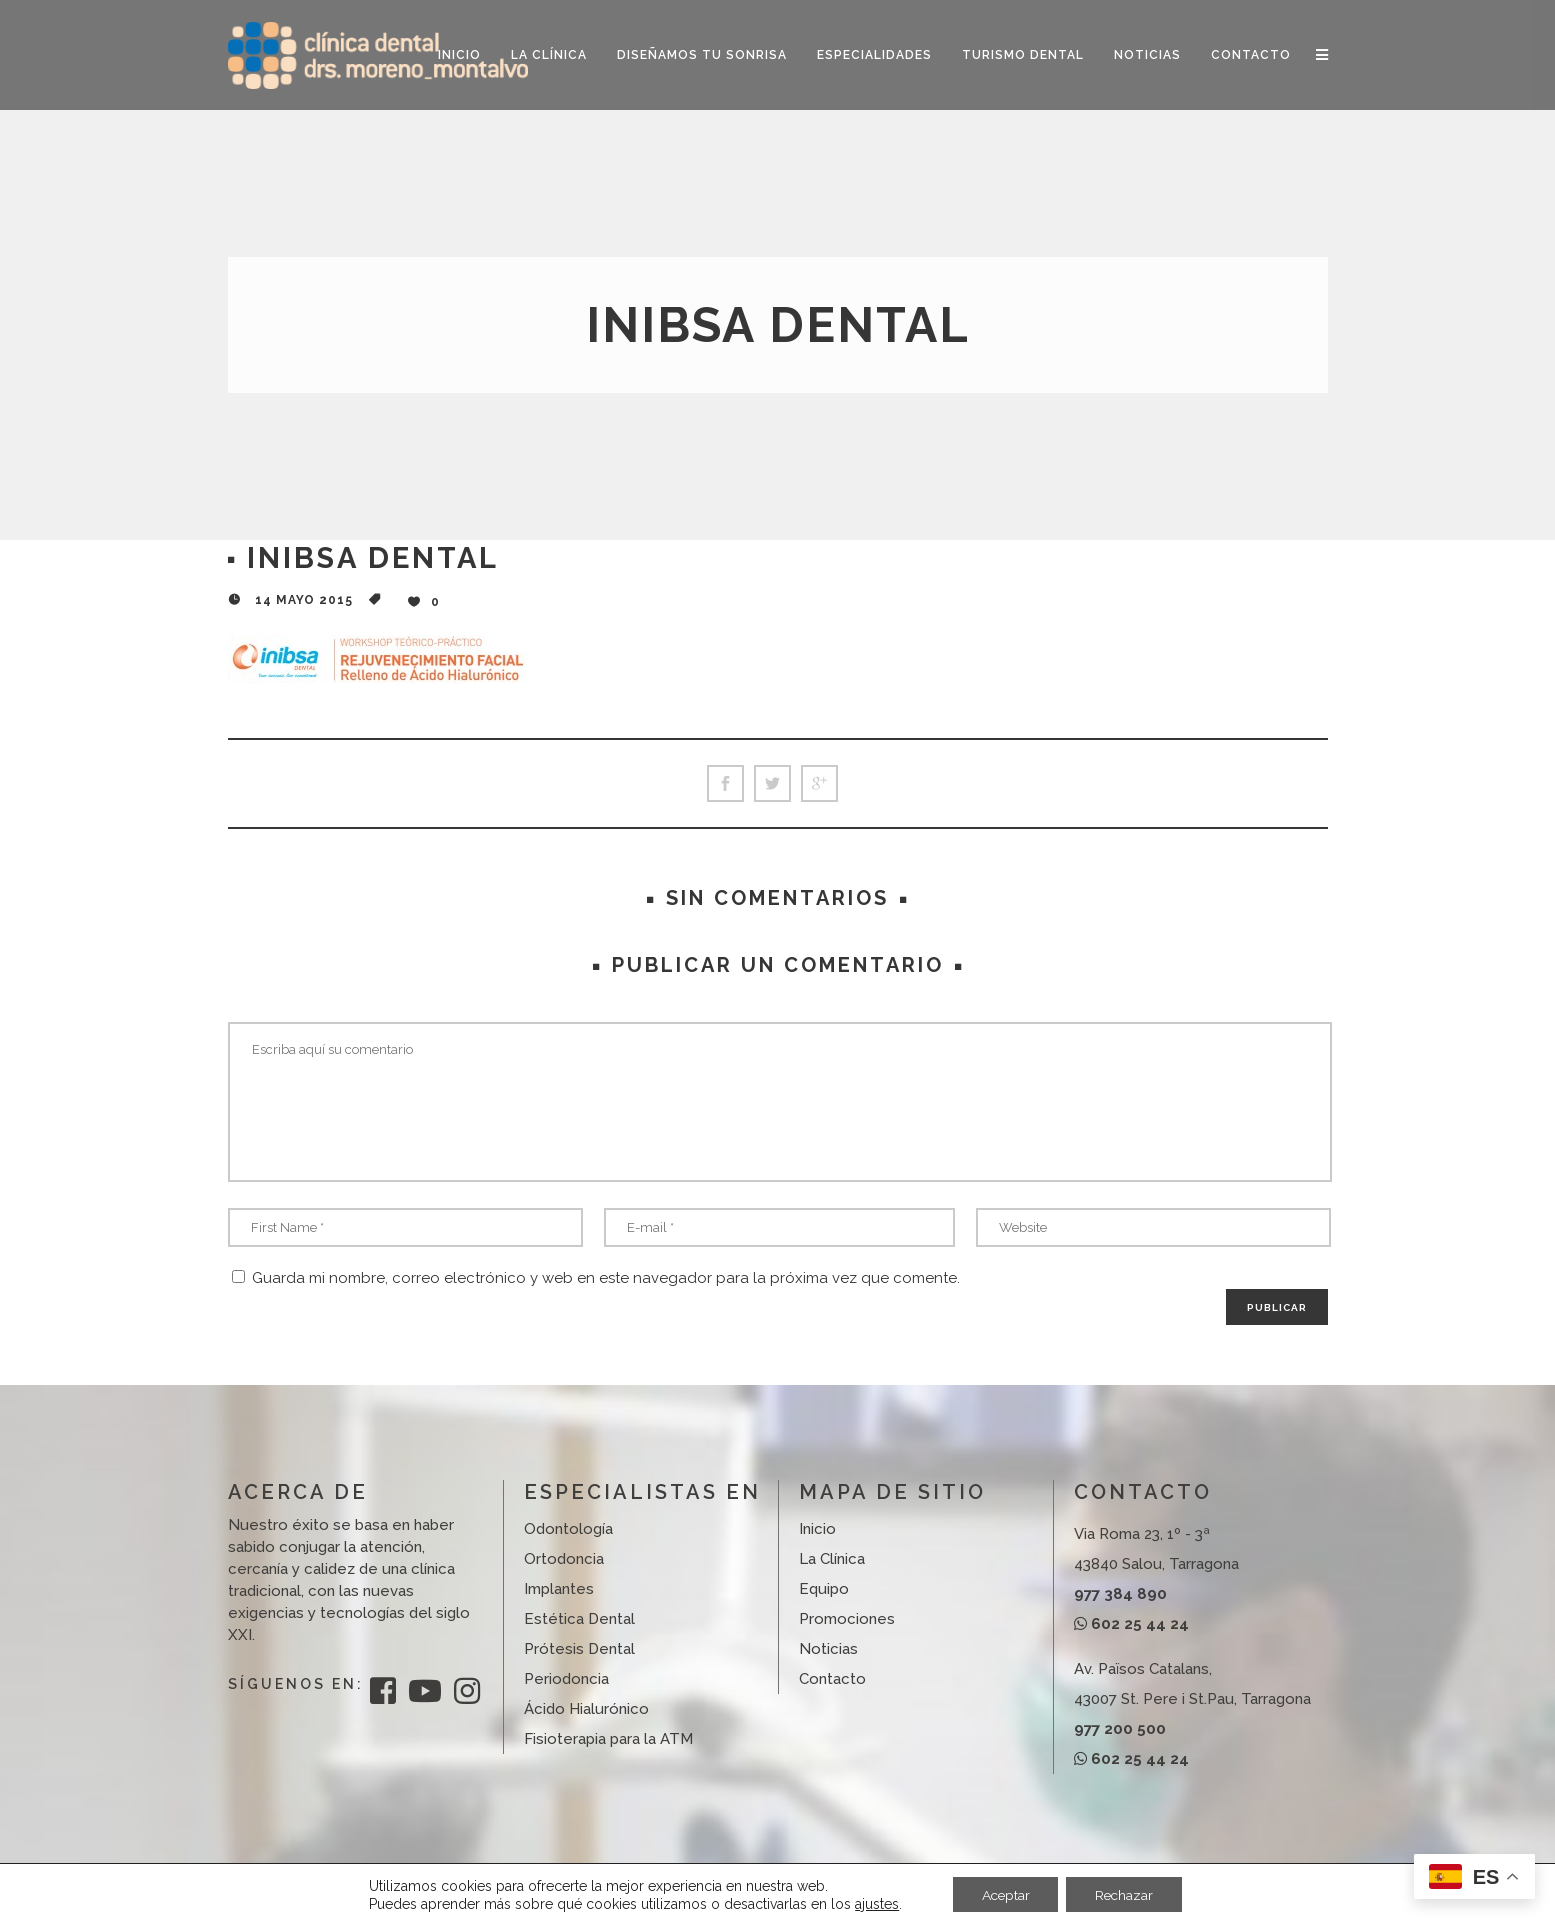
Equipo (824, 1589)
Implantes (559, 1589)
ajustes (873, 1903)
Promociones (847, 1619)
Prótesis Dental (579, 1649)
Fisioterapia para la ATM (608, 1739)
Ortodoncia (564, 1559)
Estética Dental (579, 1619)
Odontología (568, 1529)
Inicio (817, 1529)
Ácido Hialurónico (586, 1709)
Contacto (832, 1679)
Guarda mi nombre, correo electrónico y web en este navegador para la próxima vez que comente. (606, 1278)
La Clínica (832, 1559)
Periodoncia (566, 1679)
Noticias (828, 1649)
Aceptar (1003, 1894)
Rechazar (1126, 1894)
